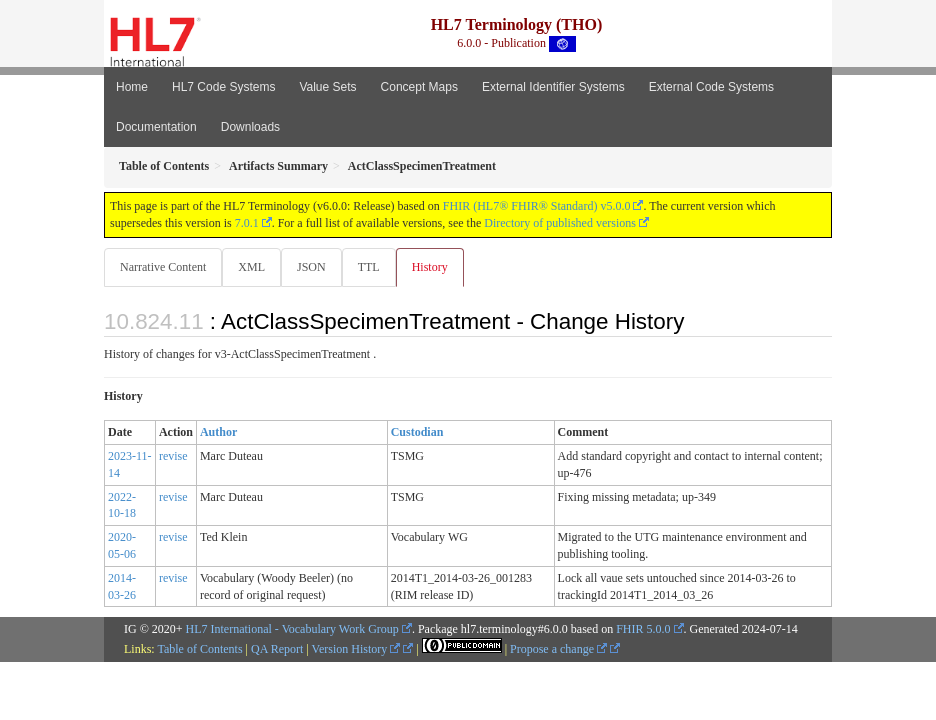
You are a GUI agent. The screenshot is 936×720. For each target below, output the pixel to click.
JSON (311, 267)
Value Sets (327, 87)
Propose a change (558, 649)
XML (251, 267)
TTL (369, 267)
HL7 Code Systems (223, 87)
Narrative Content (163, 267)
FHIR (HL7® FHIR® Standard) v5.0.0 (537, 206)
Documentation (156, 127)
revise (173, 456)
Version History (356, 649)
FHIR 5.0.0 (643, 629)
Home (132, 87)
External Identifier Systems (553, 87)
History (430, 267)
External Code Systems (711, 87)
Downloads (250, 127)
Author (218, 432)
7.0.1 (247, 223)
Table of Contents (199, 649)
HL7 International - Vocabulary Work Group (292, 629)
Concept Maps (419, 87)
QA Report (277, 649)
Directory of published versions (560, 223)
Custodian (417, 432)
